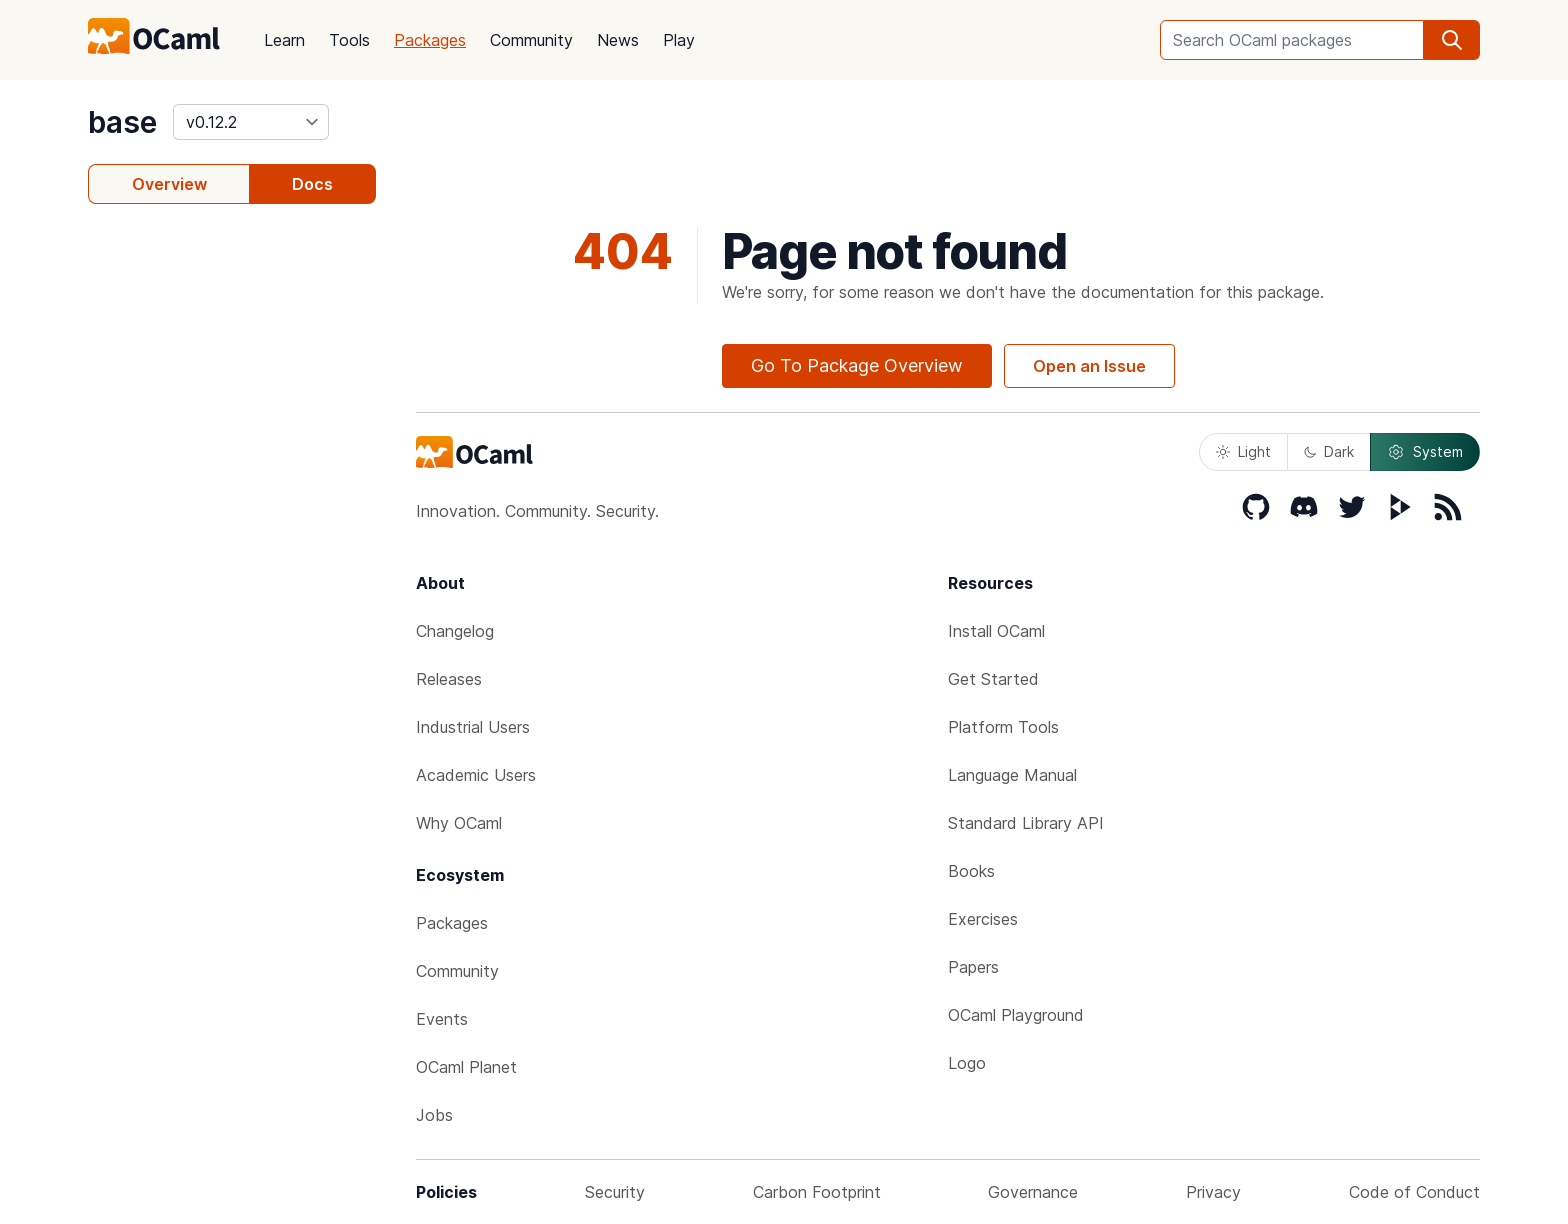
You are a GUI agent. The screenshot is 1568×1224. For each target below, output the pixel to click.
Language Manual (1012, 775)
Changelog (455, 631)
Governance (1033, 1192)
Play (679, 40)
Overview (169, 184)
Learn (284, 40)
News (618, 40)
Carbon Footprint (817, 1192)
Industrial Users (473, 727)
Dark (1329, 451)
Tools (349, 40)
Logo (967, 1063)
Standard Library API (1026, 823)
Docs (312, 184)
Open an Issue (1089, 366)
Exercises (983, 919)
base (122, 122)
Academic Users (476, 775)
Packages (430, 40)
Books (971, 871)
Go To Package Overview (857, 365)
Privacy (1213, 1192)
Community (531, 40)
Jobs (434, 1115)
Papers (973, 967)
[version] (251, 122)
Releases (449, 679)
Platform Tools (1003, 727)
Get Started (993, 679)
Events (442, 1019)
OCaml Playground (1016, 1015)
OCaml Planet (466, 1067)
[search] (1452, 40)
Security (615, 1192)
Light (1243, 451)
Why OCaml (459, 823)
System (1425, 452)
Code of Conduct (1414, 1192)
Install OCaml (996, 631)
